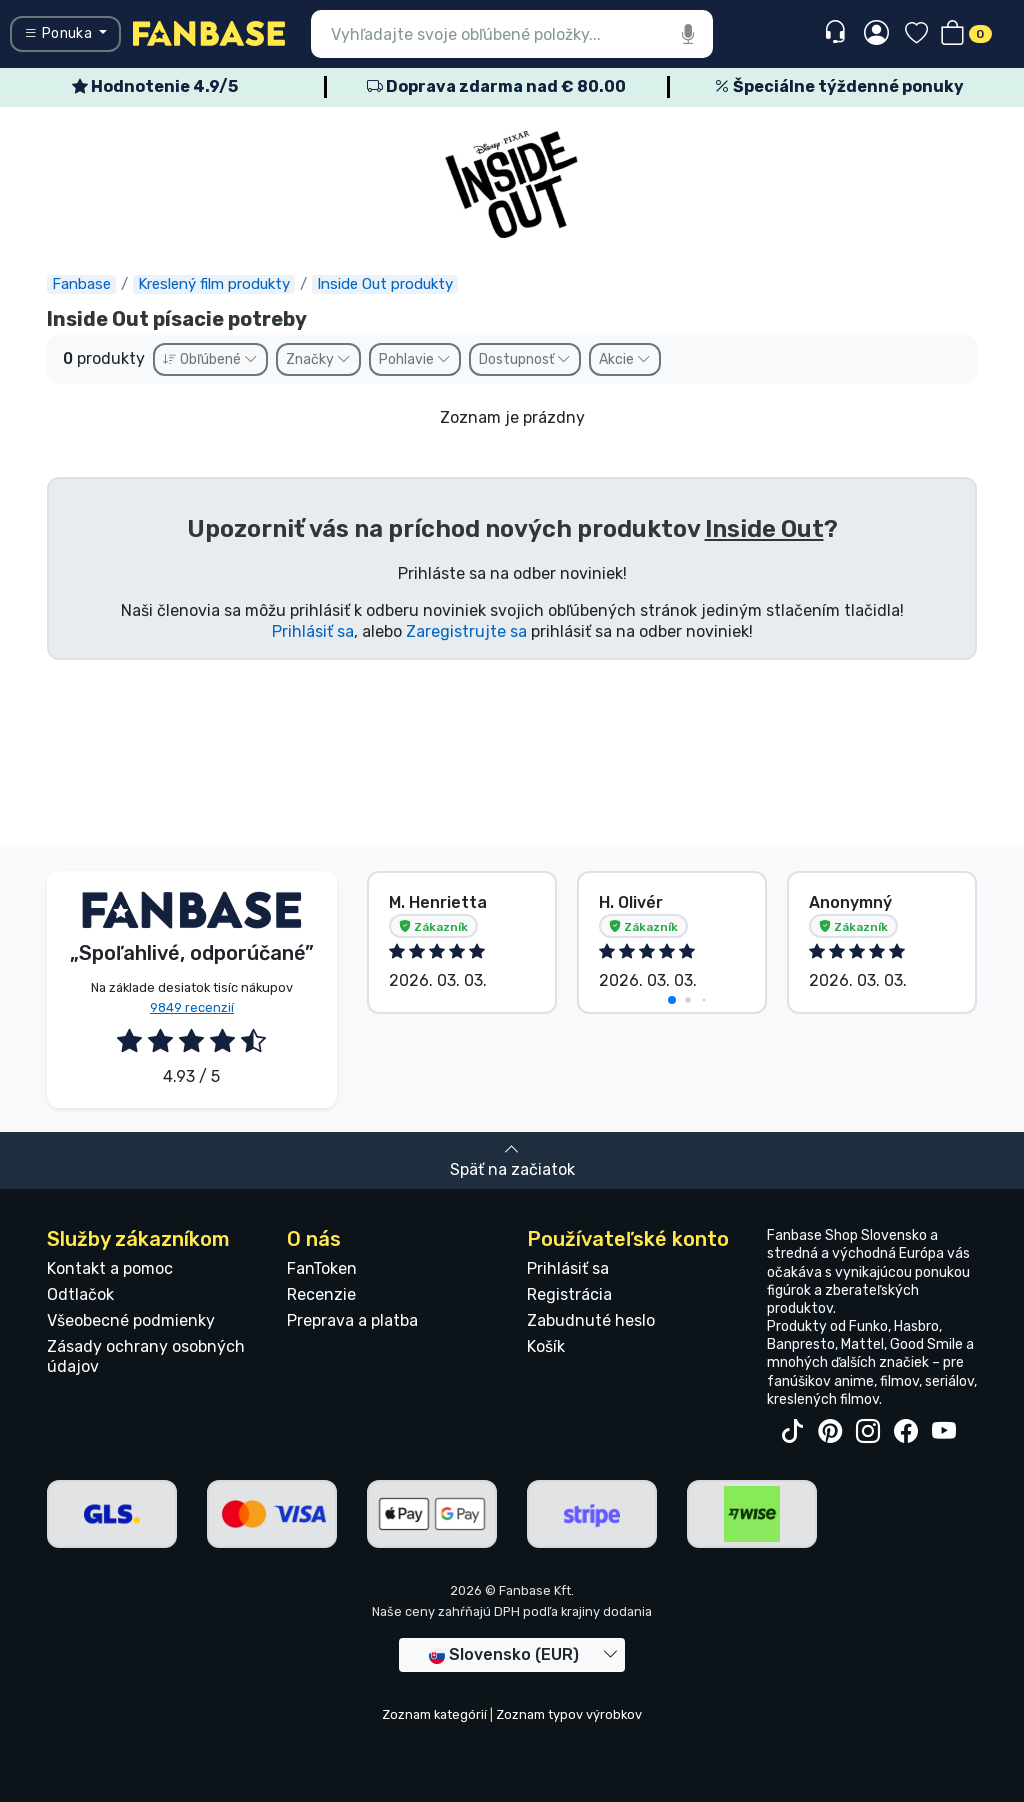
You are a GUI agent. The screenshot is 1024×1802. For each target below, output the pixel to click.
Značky (318, 359)
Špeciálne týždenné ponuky (839, 86)
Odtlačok (80, 1294)
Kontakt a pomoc (110, 1268)
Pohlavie (415, 359)
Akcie (625, 359)
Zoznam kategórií (434, 1714)
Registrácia (569, 1294)
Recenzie (321, 1294)
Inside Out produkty (385, 284)
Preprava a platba (352, 1320)
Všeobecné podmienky (131, 1320)
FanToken (322, 1268)
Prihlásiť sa (313, 631)
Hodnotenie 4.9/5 (155, 86)
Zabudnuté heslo (591, 1320)
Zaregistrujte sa (466, 631)
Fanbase (81, 284)
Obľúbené (210, 359)
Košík (546, 1346)
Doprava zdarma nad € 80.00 (496, 86)
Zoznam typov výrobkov (569, 1714)
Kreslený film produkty (214, 284)
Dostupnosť (525, 359)
